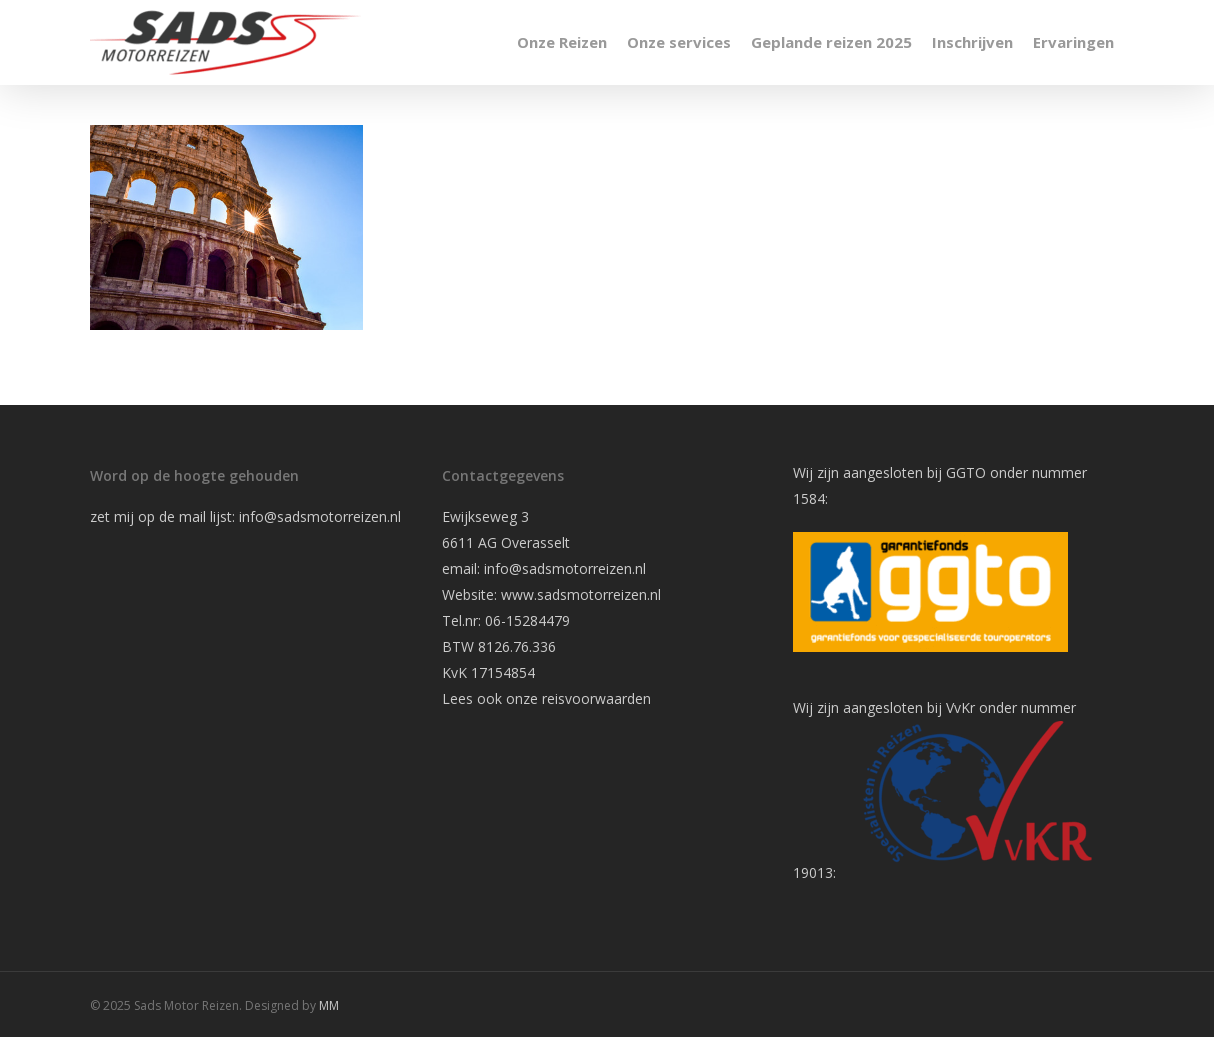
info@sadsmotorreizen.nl (322, 516)
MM (329, 1005)
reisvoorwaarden (596, 698)
